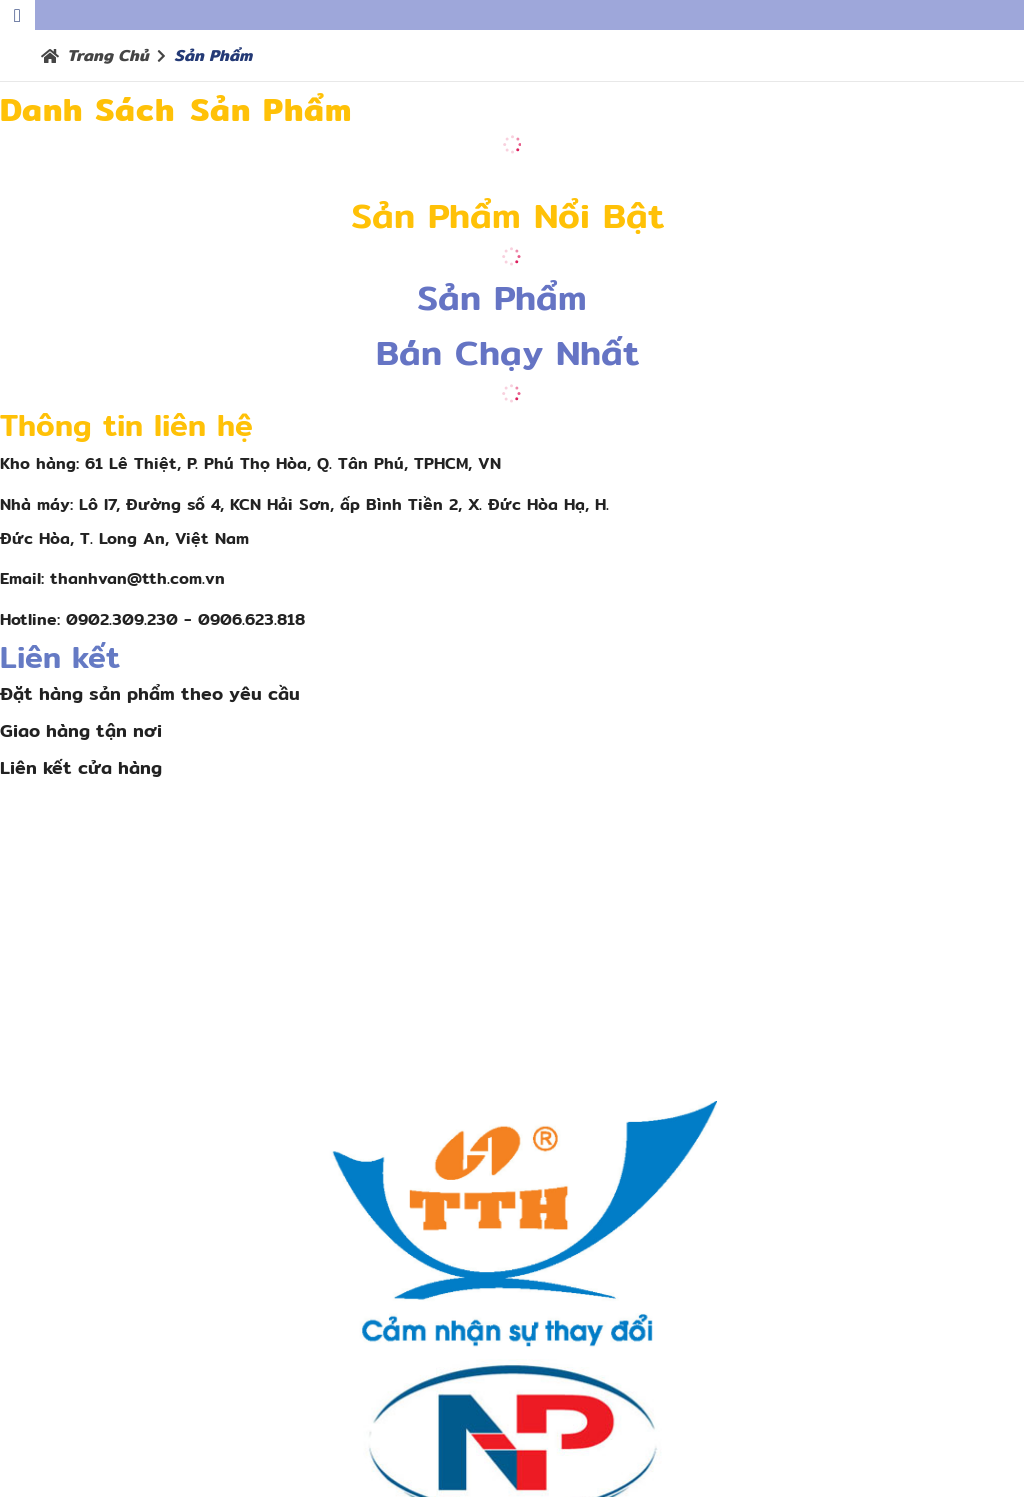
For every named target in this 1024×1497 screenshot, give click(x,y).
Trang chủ (108, 55)
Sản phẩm (213, 55)
